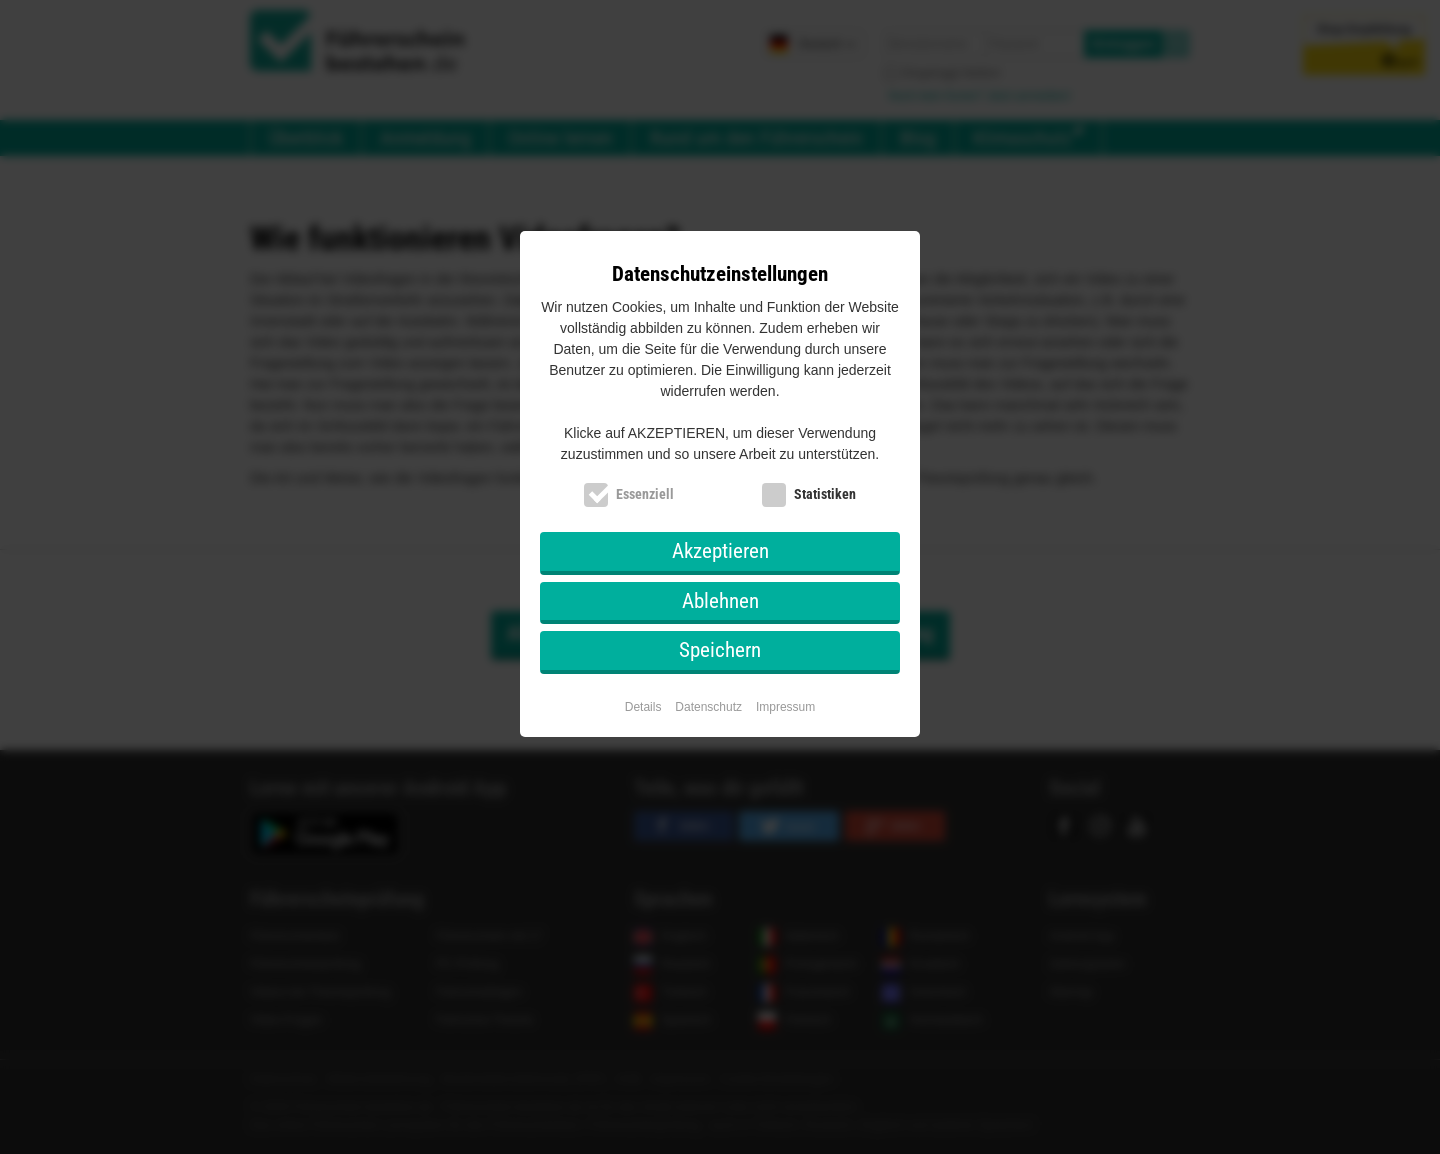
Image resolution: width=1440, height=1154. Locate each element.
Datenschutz (708, 707)
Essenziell (645, 494)
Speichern (720, 650)
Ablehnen (720, 601)
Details (643, 707)
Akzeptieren (720, 551)
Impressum (785, 707)
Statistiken (825, 494)
